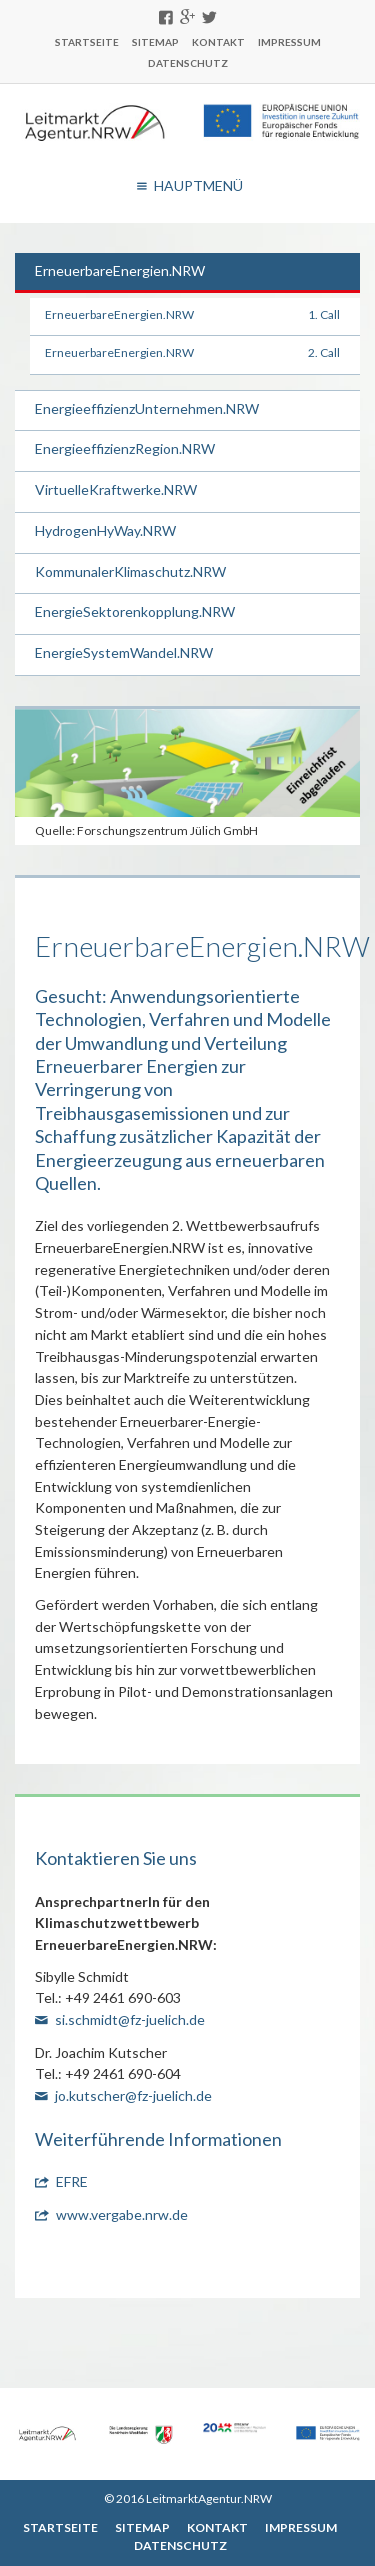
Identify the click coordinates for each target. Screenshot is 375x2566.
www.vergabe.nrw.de (122, 2214)
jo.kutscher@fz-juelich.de (133, 2095)
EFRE (72, 2181)
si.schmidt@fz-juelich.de (130, 2019)
